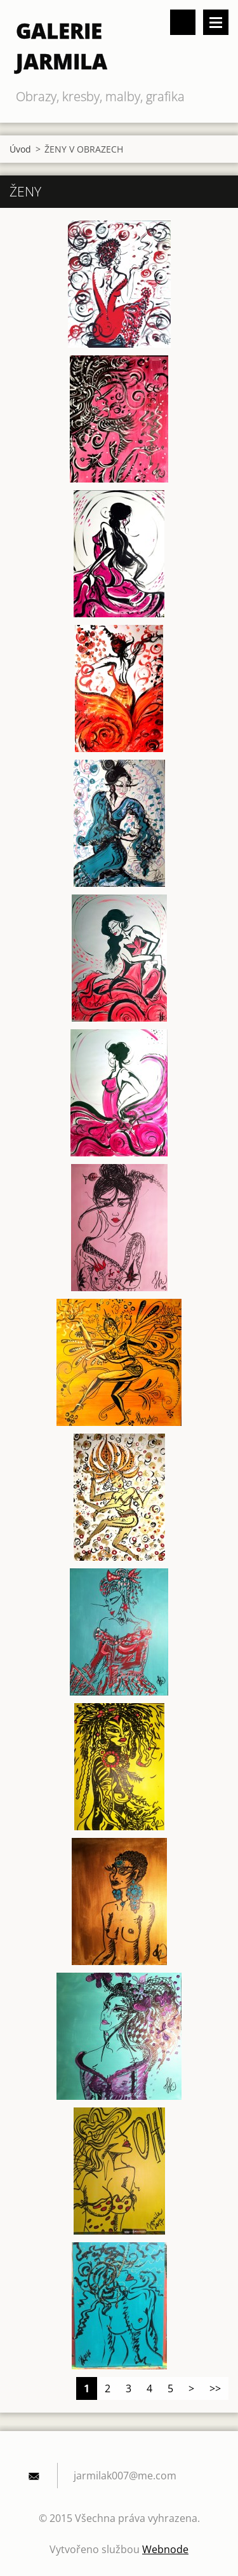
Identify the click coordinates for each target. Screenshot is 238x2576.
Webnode (165, 2549)
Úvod (20, 149)
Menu (215, 22)
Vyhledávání (182, 22)
